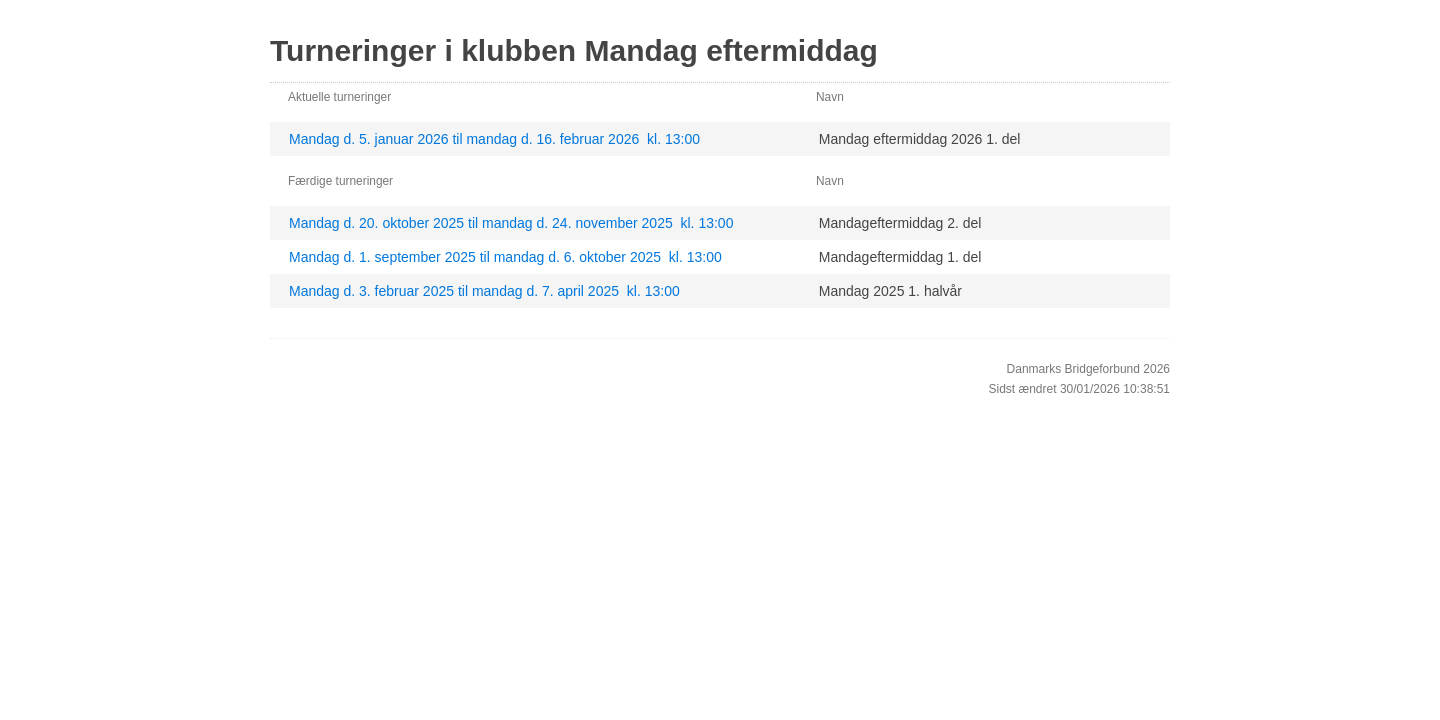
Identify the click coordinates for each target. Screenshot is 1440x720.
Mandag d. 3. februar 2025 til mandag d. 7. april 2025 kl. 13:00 (484, 291)
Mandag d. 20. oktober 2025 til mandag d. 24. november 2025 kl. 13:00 (511, 223)
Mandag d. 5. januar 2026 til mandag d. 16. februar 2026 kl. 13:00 (494, 139)
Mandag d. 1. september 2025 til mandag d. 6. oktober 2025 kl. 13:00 (505, 257)
